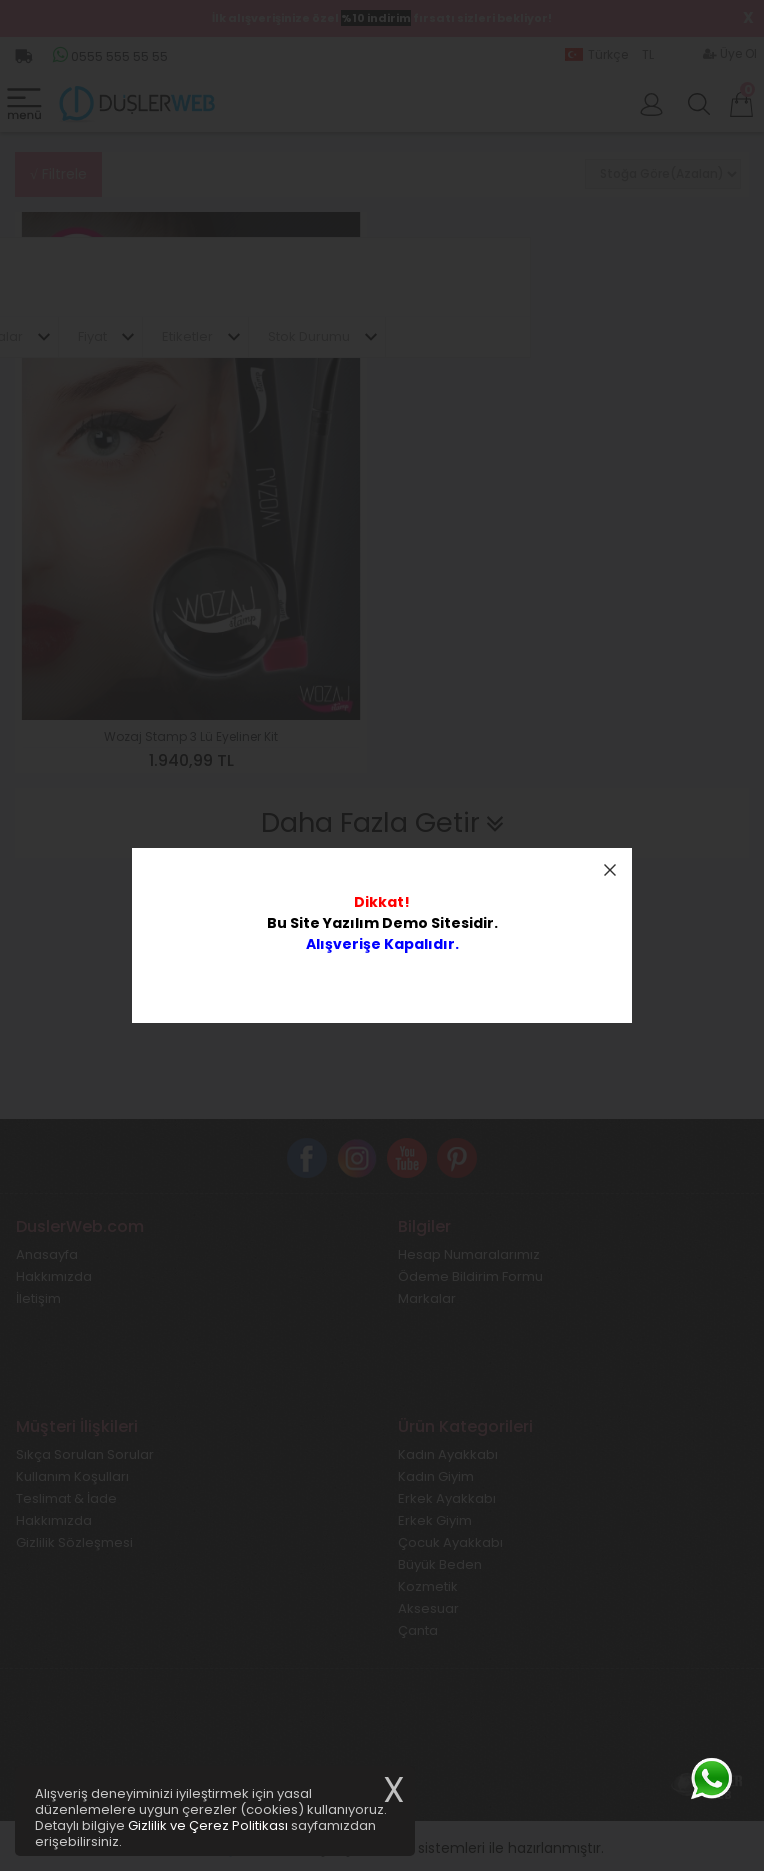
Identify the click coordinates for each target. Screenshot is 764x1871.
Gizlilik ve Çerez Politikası (208, 1825)
